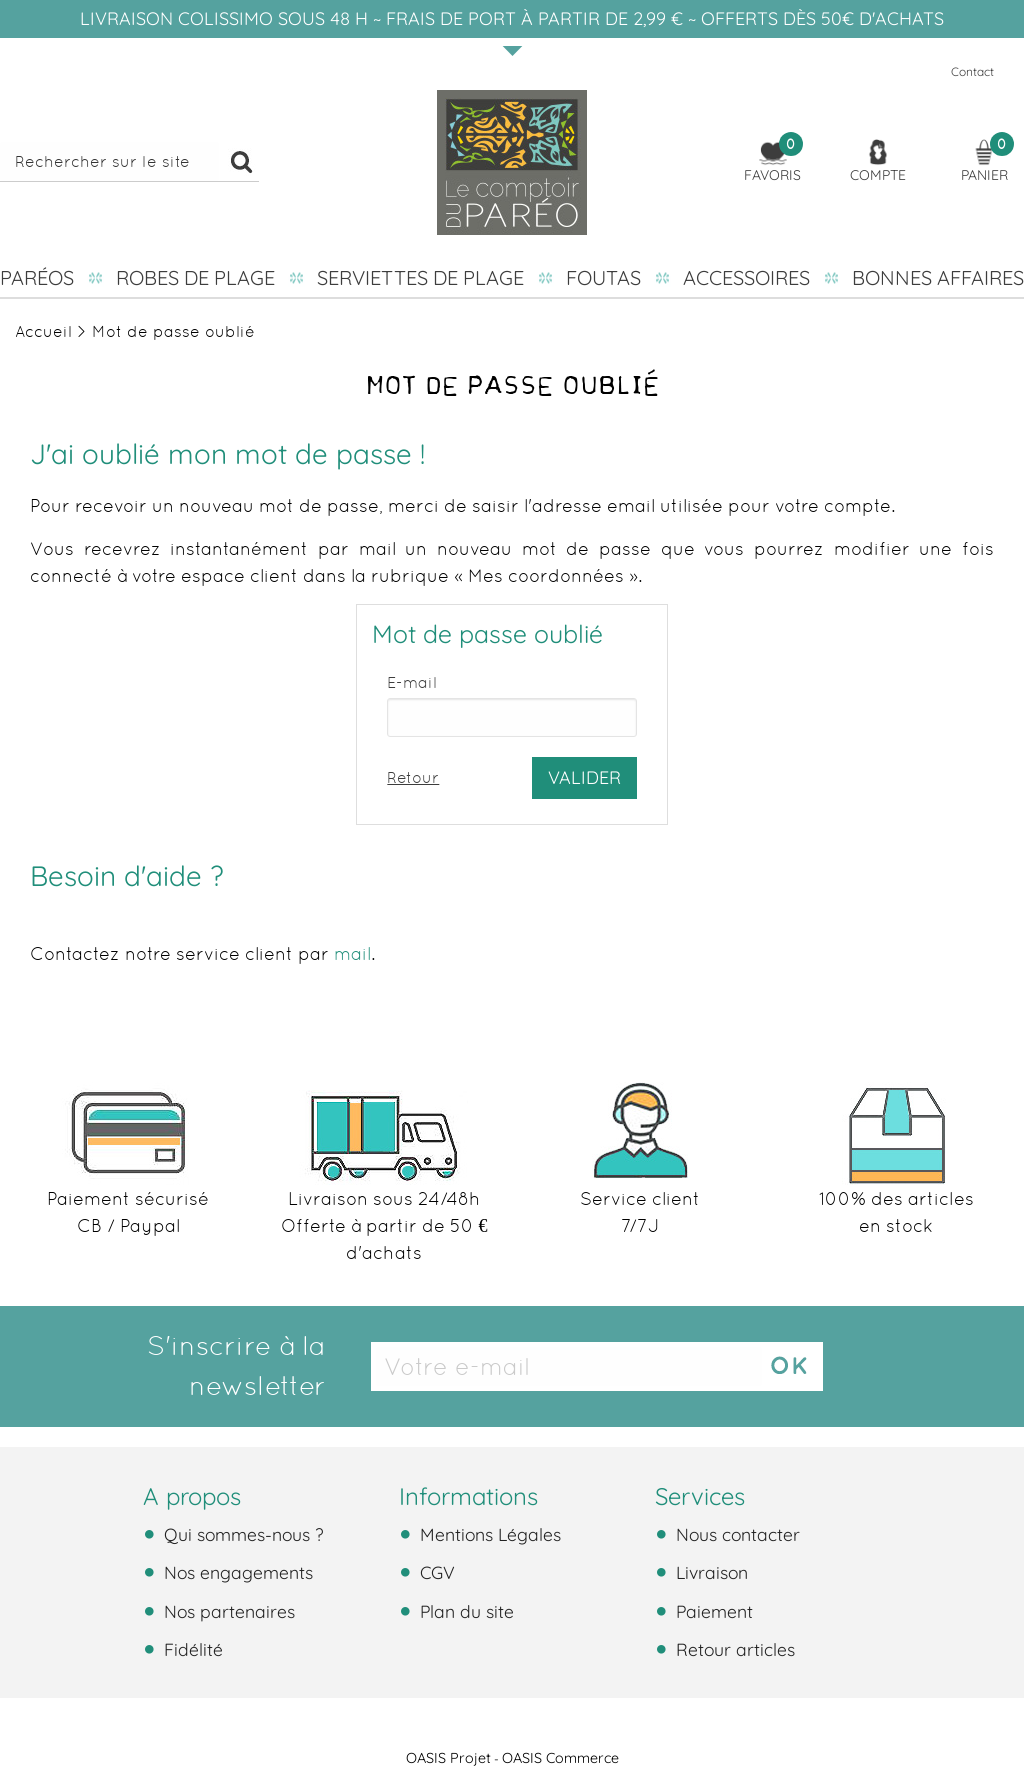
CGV (435, 1572)
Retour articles (733, 1649)
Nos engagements (236, 1572)
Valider (584, 777)
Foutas (603, 277)
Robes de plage (195, 277)
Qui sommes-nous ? (241, 1534)
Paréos (37, 277)
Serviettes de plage (420, 277)
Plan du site (464, 1611)
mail (352, 953)
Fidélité (191, 1649)
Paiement (712, 1611)
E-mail (412, 682)
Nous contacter (735, 1534)
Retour (413, 777)
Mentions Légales (488, 1534)
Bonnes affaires (938, 277)
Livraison (709, 1572)
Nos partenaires (227, 1611)
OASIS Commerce (560, 1758)
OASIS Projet (448, 1758)
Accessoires (746, 277)
